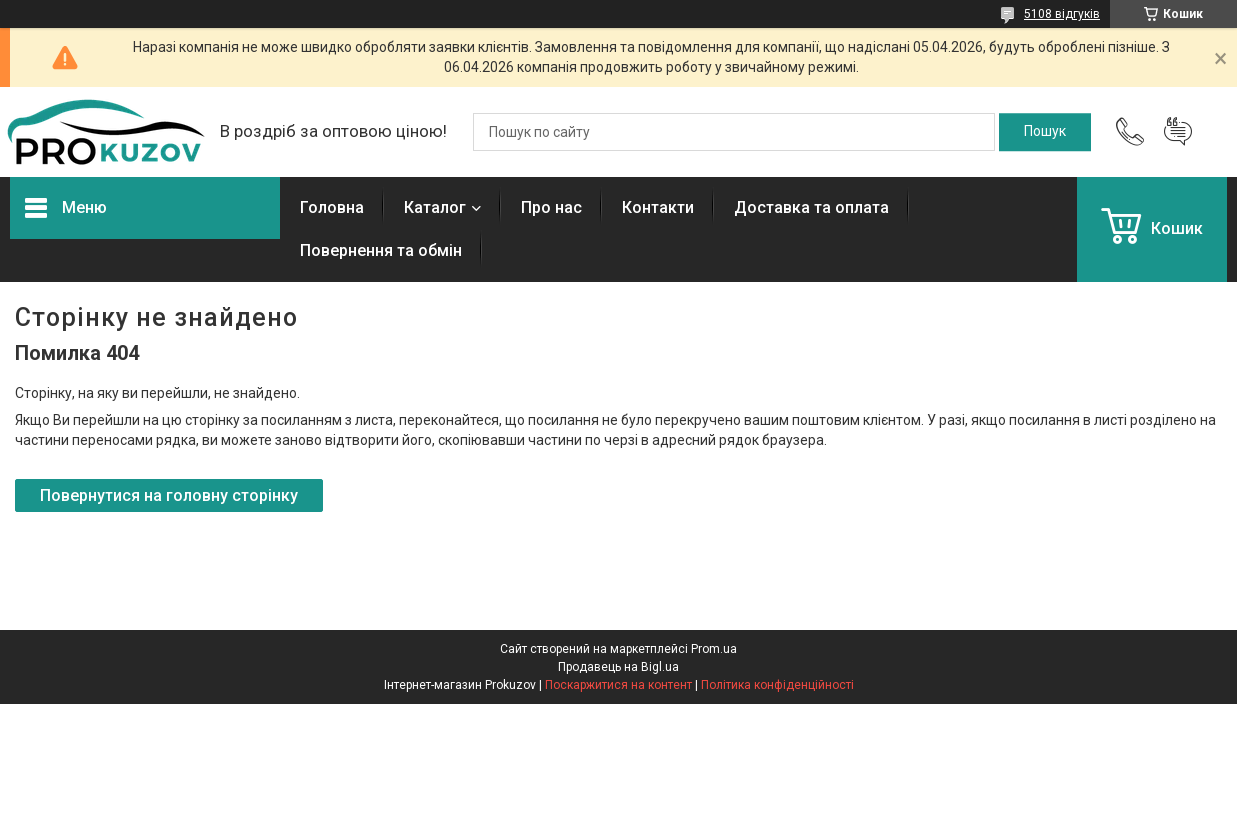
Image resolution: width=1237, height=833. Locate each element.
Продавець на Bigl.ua (618, 667)
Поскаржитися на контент (618, 685)
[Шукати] (1045, 132)
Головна (332, 207)
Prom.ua (714, 649)
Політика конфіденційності (777, 685)
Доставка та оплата (811, 207)
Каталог (435, 207)
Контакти (658, 207)
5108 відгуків (1062, 14)
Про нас (551, 207)
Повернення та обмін (381, 250)
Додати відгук (1178, 132)
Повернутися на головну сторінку (169, 495)
